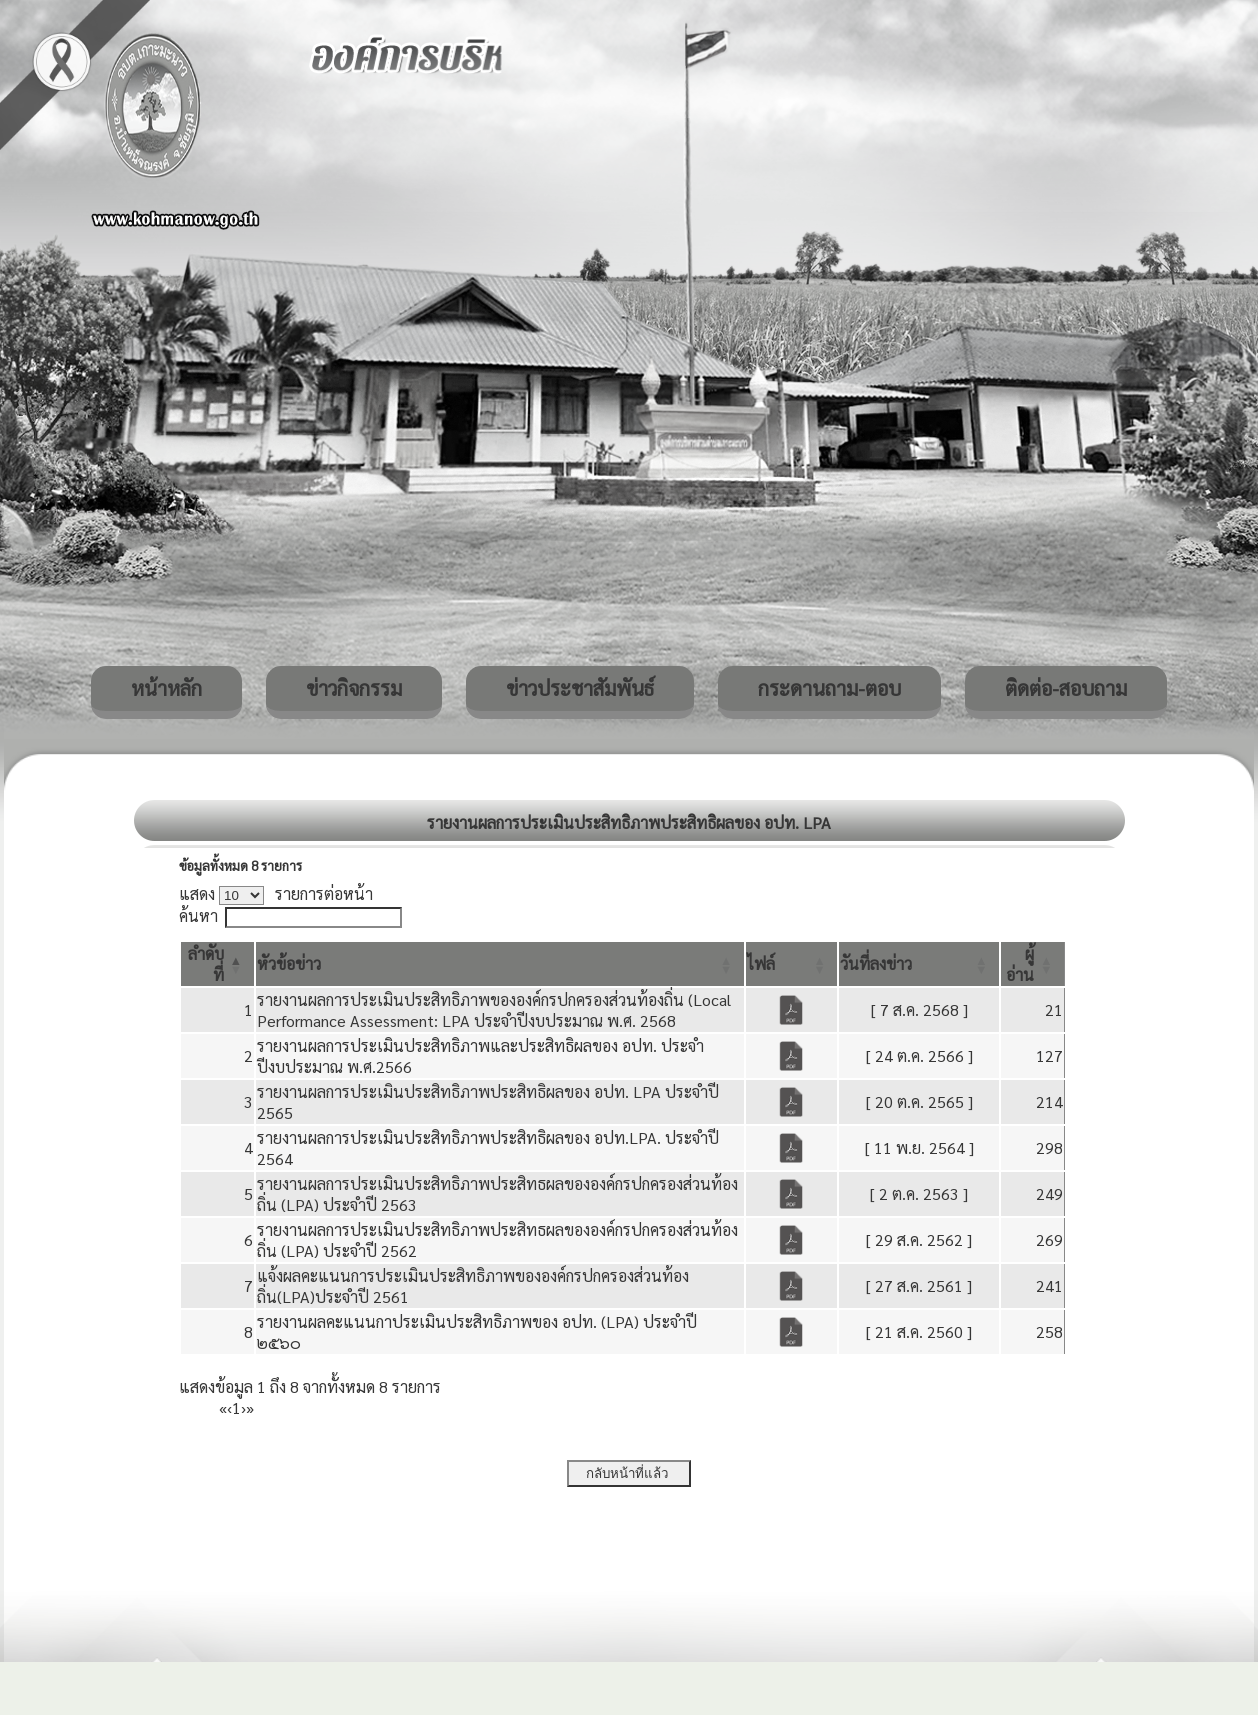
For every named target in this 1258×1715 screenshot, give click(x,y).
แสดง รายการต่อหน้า (276, 893)
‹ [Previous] (229, 1407)
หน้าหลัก (166, 688)
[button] (289, 963)
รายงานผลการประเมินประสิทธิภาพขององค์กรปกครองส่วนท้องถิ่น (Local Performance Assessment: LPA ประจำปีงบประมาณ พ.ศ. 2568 (494, 1010)
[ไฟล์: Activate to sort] (791, 964)
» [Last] (250, 1407)
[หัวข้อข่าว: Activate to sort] (500, 964)
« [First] (223, 1407)
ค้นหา (198, 915)
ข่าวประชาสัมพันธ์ (580, 688)
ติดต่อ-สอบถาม (1066, 688)
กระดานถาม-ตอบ (829, 688)
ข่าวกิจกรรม (354, 688)
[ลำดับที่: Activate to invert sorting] (217, 964)
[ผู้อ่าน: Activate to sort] (1033, 964)
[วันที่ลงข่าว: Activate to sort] (919, 964)
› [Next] (243, 1407)
